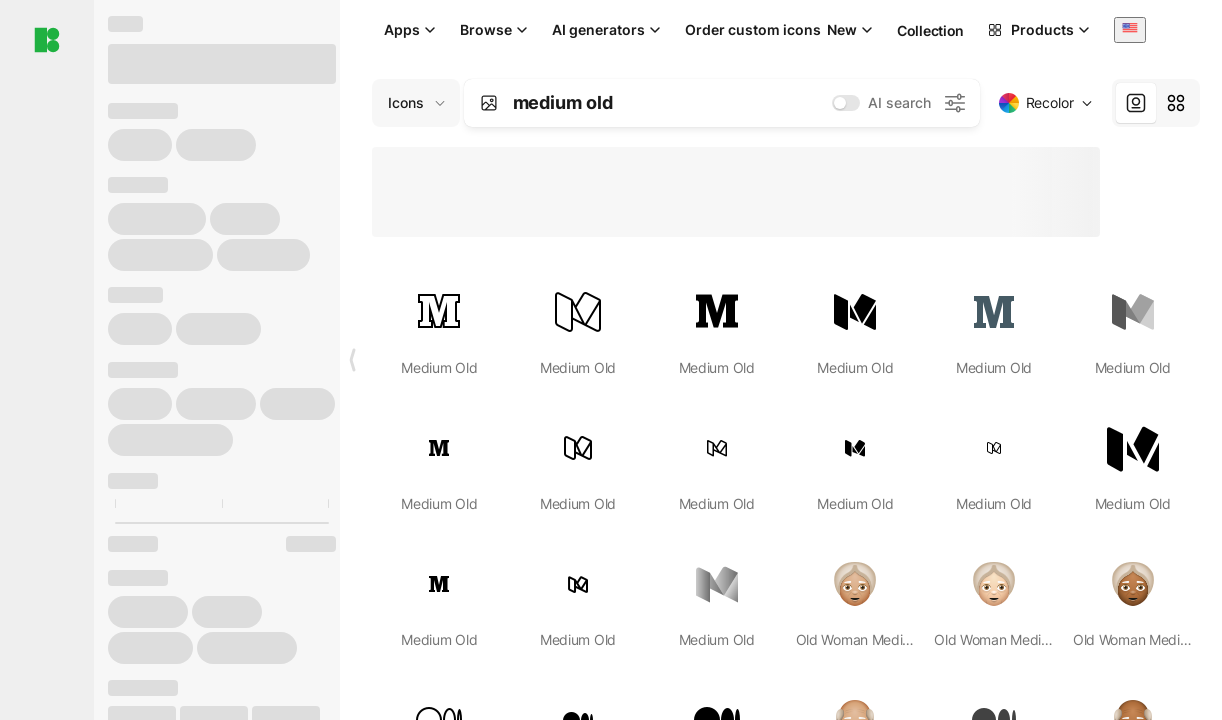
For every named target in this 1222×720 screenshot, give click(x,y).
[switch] (846, 103)
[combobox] (1130, 29)
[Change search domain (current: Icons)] (416, 103)
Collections (934, 30)
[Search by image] (489, 103)
